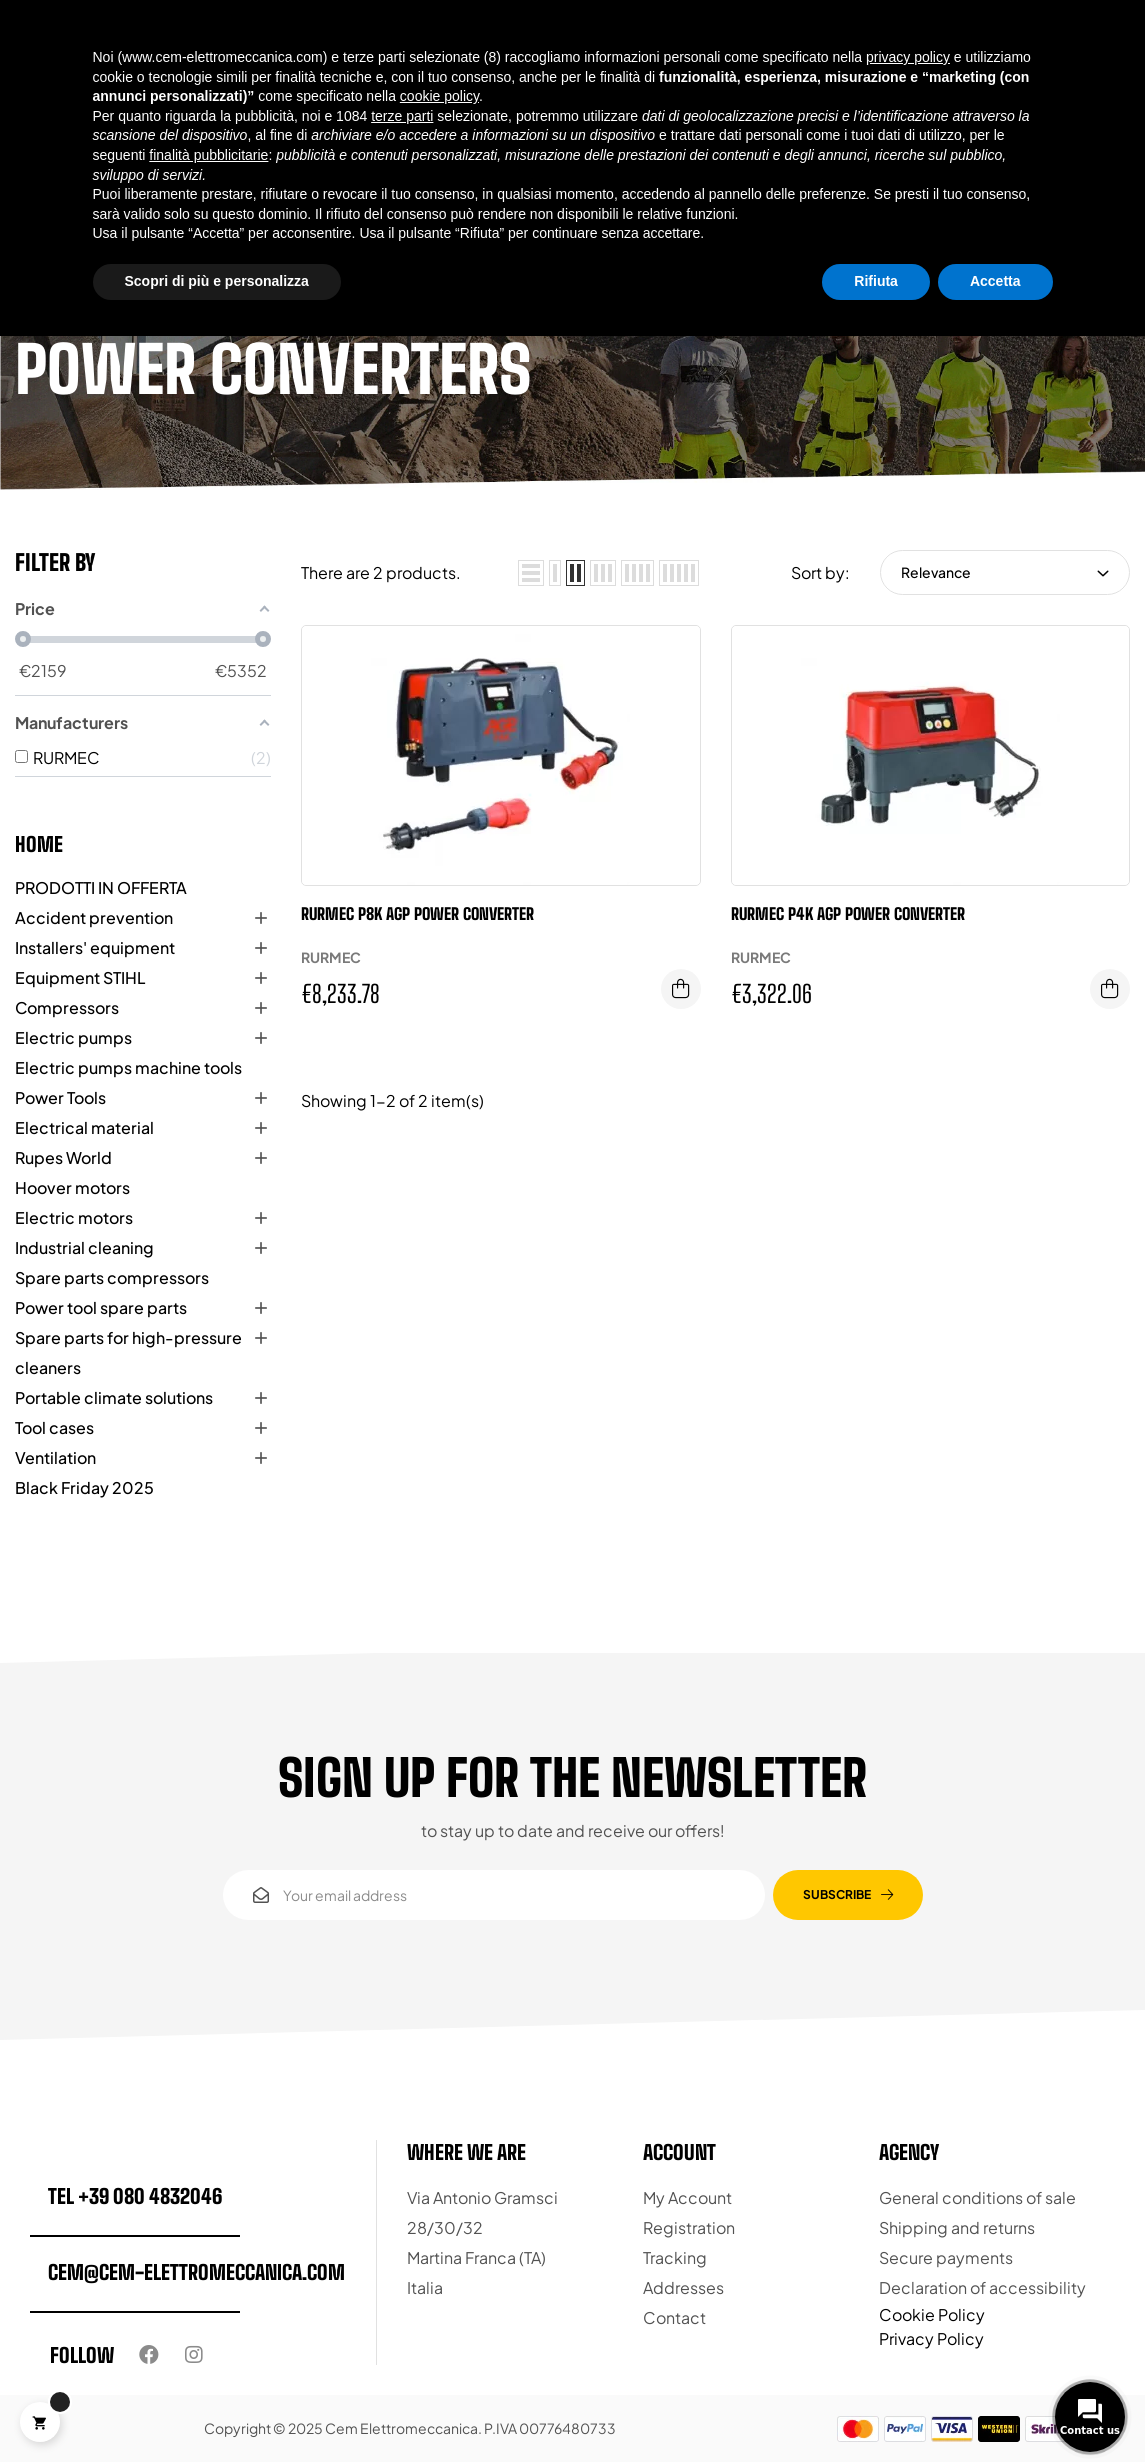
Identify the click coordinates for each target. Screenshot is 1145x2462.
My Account (687, 2197)
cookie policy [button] (439, 96)
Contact (674, 2317)
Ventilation (55, 1457)
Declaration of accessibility (982, 2287)
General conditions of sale (977, 2197)
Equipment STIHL (80, 977)
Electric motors (74, 1217)
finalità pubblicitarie (208, 155)
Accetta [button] (995, 281)
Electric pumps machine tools (128, 1067)
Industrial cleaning (84, 1247)
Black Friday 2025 (84, 1487)
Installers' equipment (95, 947)
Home (39, 844)
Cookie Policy (932, 2314)
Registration (689, 2227)
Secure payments (946, 2257)
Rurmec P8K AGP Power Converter (417, 913)
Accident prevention (94, 917)
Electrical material (84, 1127)
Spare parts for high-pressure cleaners (128, 1352)
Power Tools (60, 1097)
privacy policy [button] (908, 57)
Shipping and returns (957, 2227)
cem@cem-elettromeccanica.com (196, 2272)
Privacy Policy (931, 2338)
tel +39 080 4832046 (135, 2196)
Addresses (683, 2287)
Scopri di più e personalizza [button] (217, 281)
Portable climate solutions (114, 1397)
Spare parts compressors (112, 1277)
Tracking (675, 2257)
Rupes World (63, 1157)
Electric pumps (73, 1037)
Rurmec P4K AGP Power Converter (848, 913)
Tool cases (54, 1427)
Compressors (67, 1007)
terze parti (402, 116)
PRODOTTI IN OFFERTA (101, 887)
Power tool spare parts (101, 1307)
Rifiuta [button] (876, 281)
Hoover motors (72, 1187)
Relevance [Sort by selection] (1005, 572)
